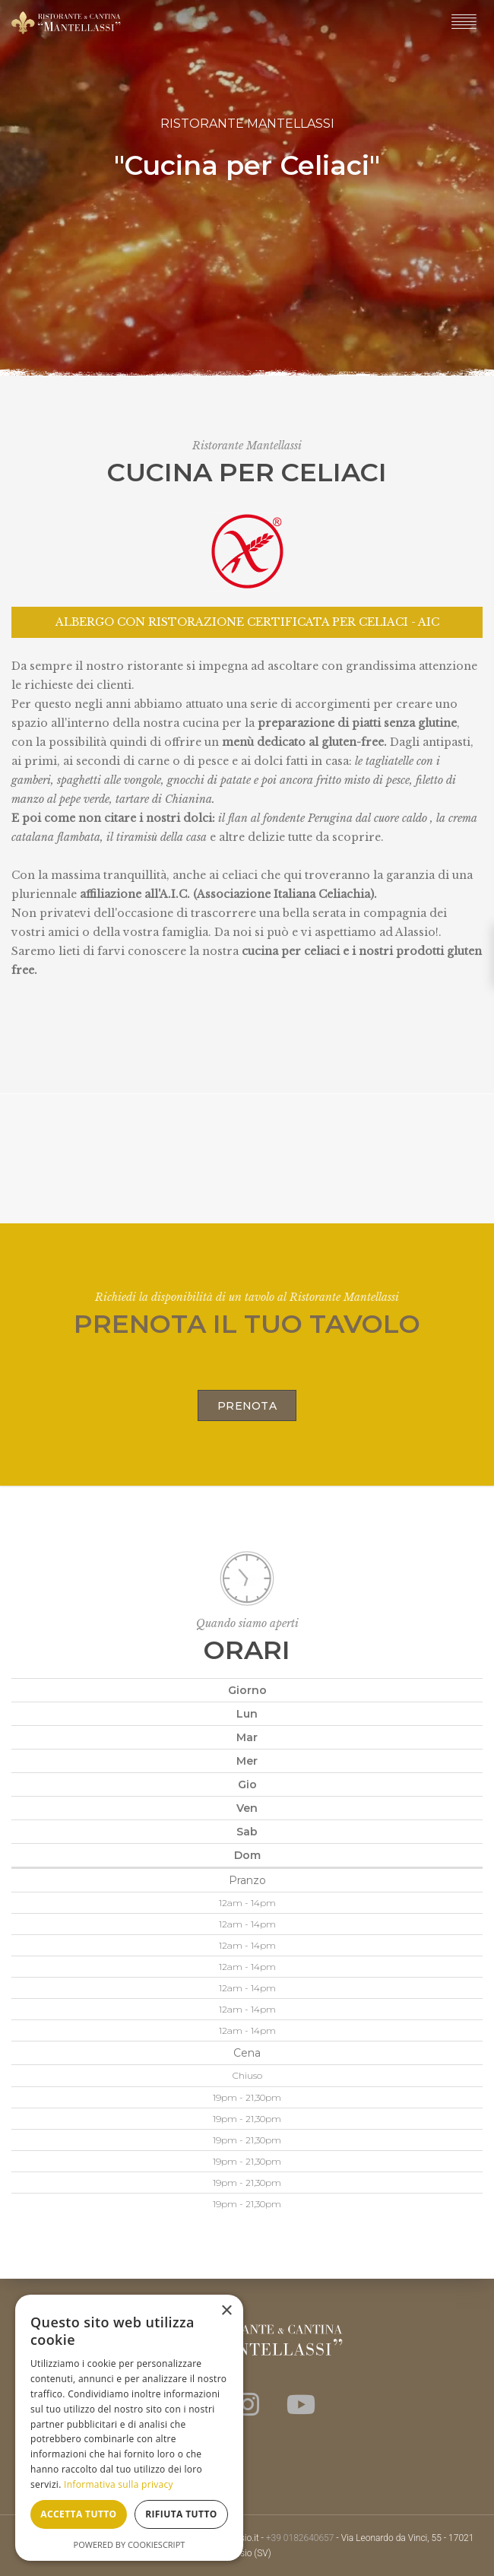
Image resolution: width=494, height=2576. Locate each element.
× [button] (226, 2311)
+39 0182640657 (300, 2538)
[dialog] (129, 2428)
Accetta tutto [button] (78, 2514)
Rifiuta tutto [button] (181, 2514)
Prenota (247, 1406)
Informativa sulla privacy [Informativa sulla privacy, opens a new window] (118, 2484)
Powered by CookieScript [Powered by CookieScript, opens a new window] (129, 2544)
